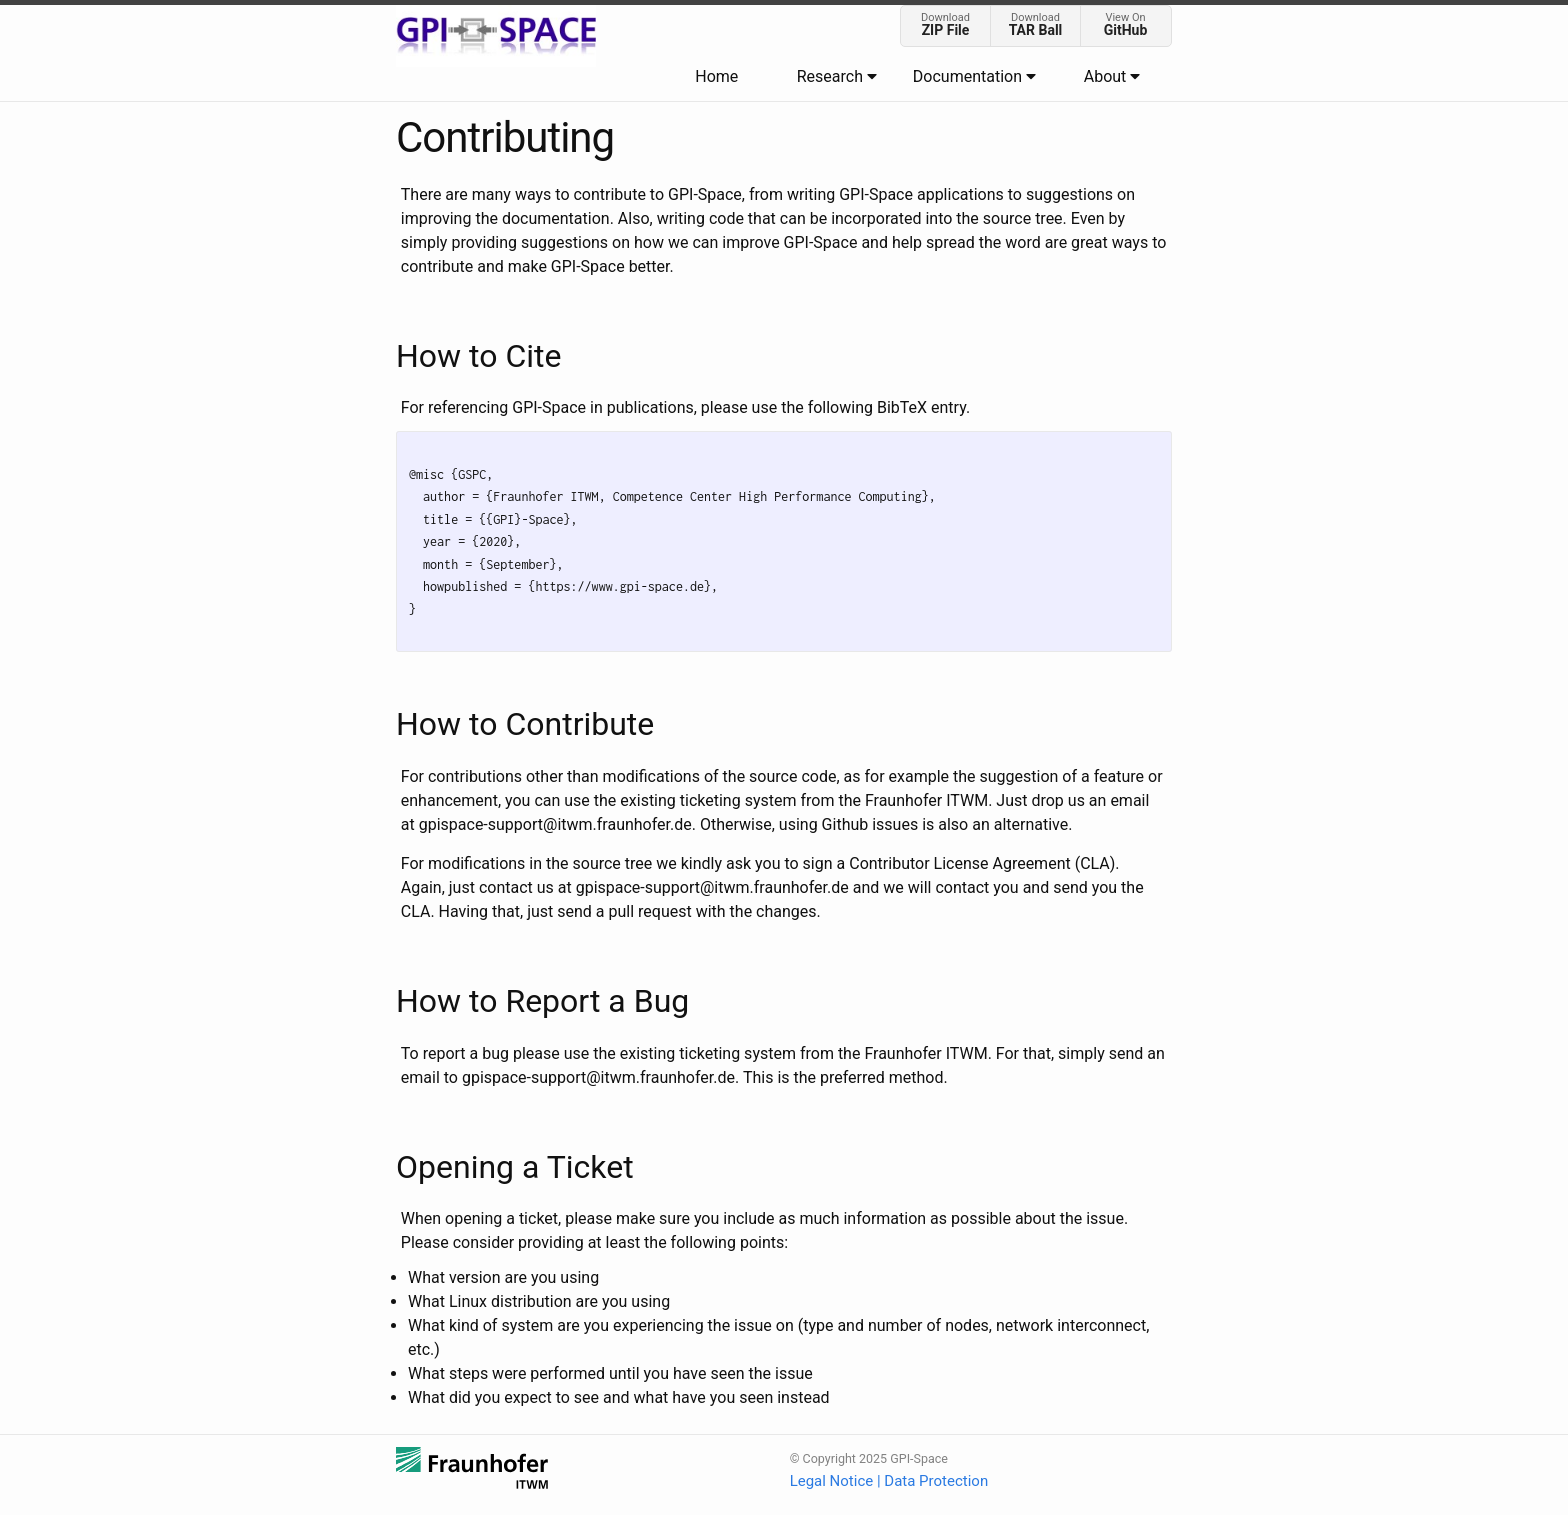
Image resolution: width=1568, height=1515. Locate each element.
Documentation (974, 76)
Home (716, 76)
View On (1125, 24)
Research (837, 76)
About (1112, 76)
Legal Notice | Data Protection (889, 1481)
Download (945, 24)
